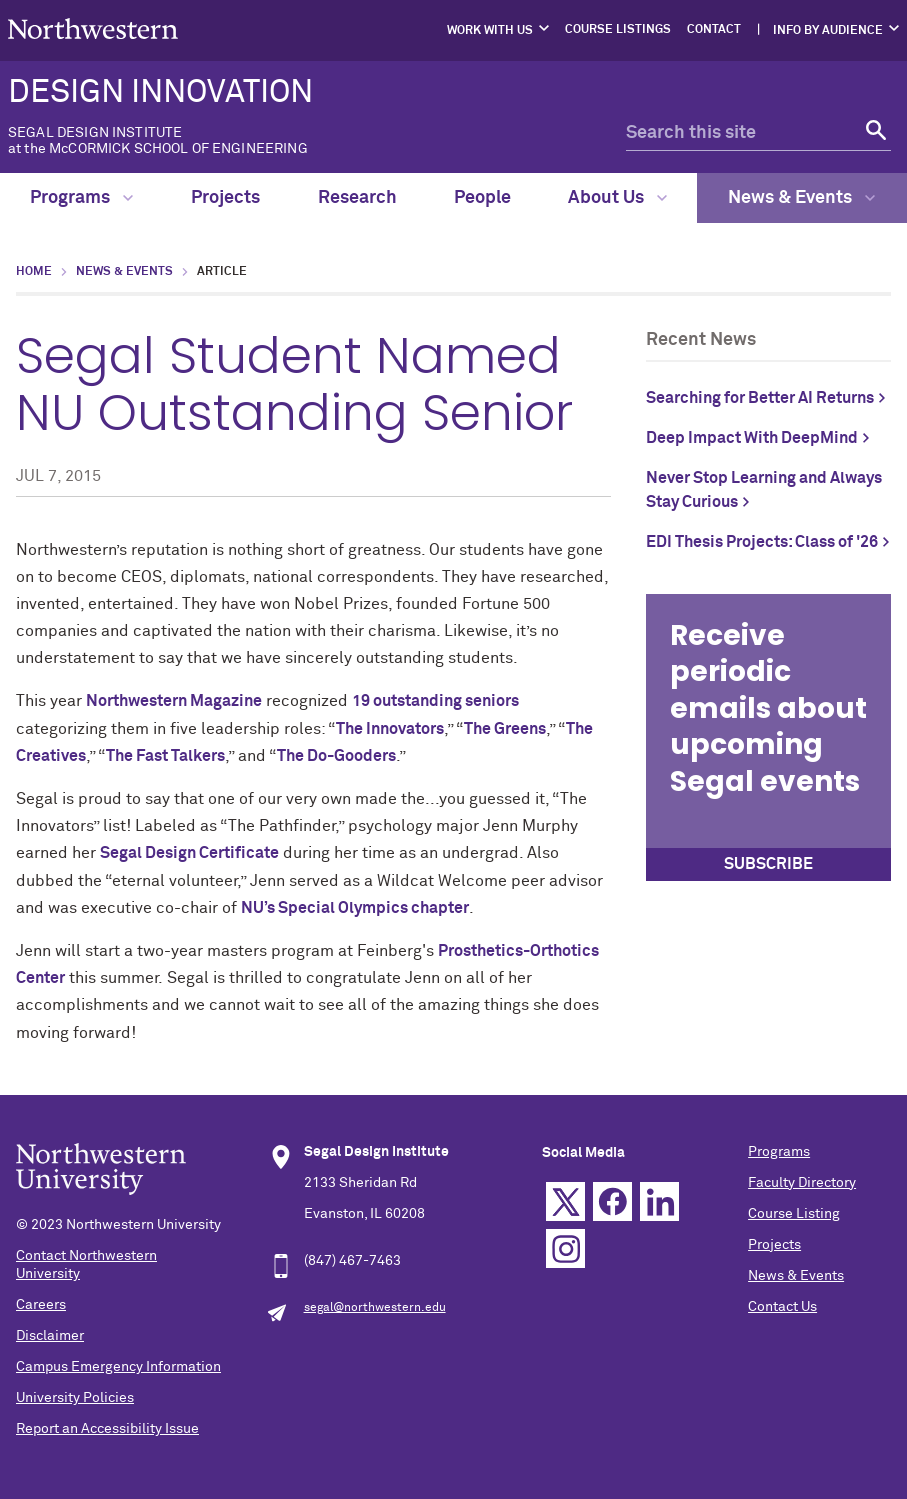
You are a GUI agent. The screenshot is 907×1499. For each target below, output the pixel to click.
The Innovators (390, 729)
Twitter (565, 1201)
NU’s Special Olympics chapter (355, 908)
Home (34, 272)
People (482, 198)
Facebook (612, 1201)
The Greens (505, 729)
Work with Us (490, 31)
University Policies (75, 1398)
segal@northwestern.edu (375, 1308)
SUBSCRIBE (768, 864)
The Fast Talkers (165, 756)
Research (357, 198)
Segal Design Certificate (189, 853)
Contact (714, 30)
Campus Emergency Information (118, 1367)
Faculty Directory (802, 1183)
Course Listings (618, 30)
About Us (617, 198)
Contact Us (782, 1307)
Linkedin (659, 1201)
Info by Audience (828, 31)
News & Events (801, 198)
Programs (81, 198)
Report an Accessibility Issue (107, 1429)
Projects (225, 198)
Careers (41, 1305)
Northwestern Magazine (174, 701)
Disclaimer (50, 1336)
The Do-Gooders (336, 756)
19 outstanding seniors (435, 701)
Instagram (565, 1248)
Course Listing (794, 1214)
